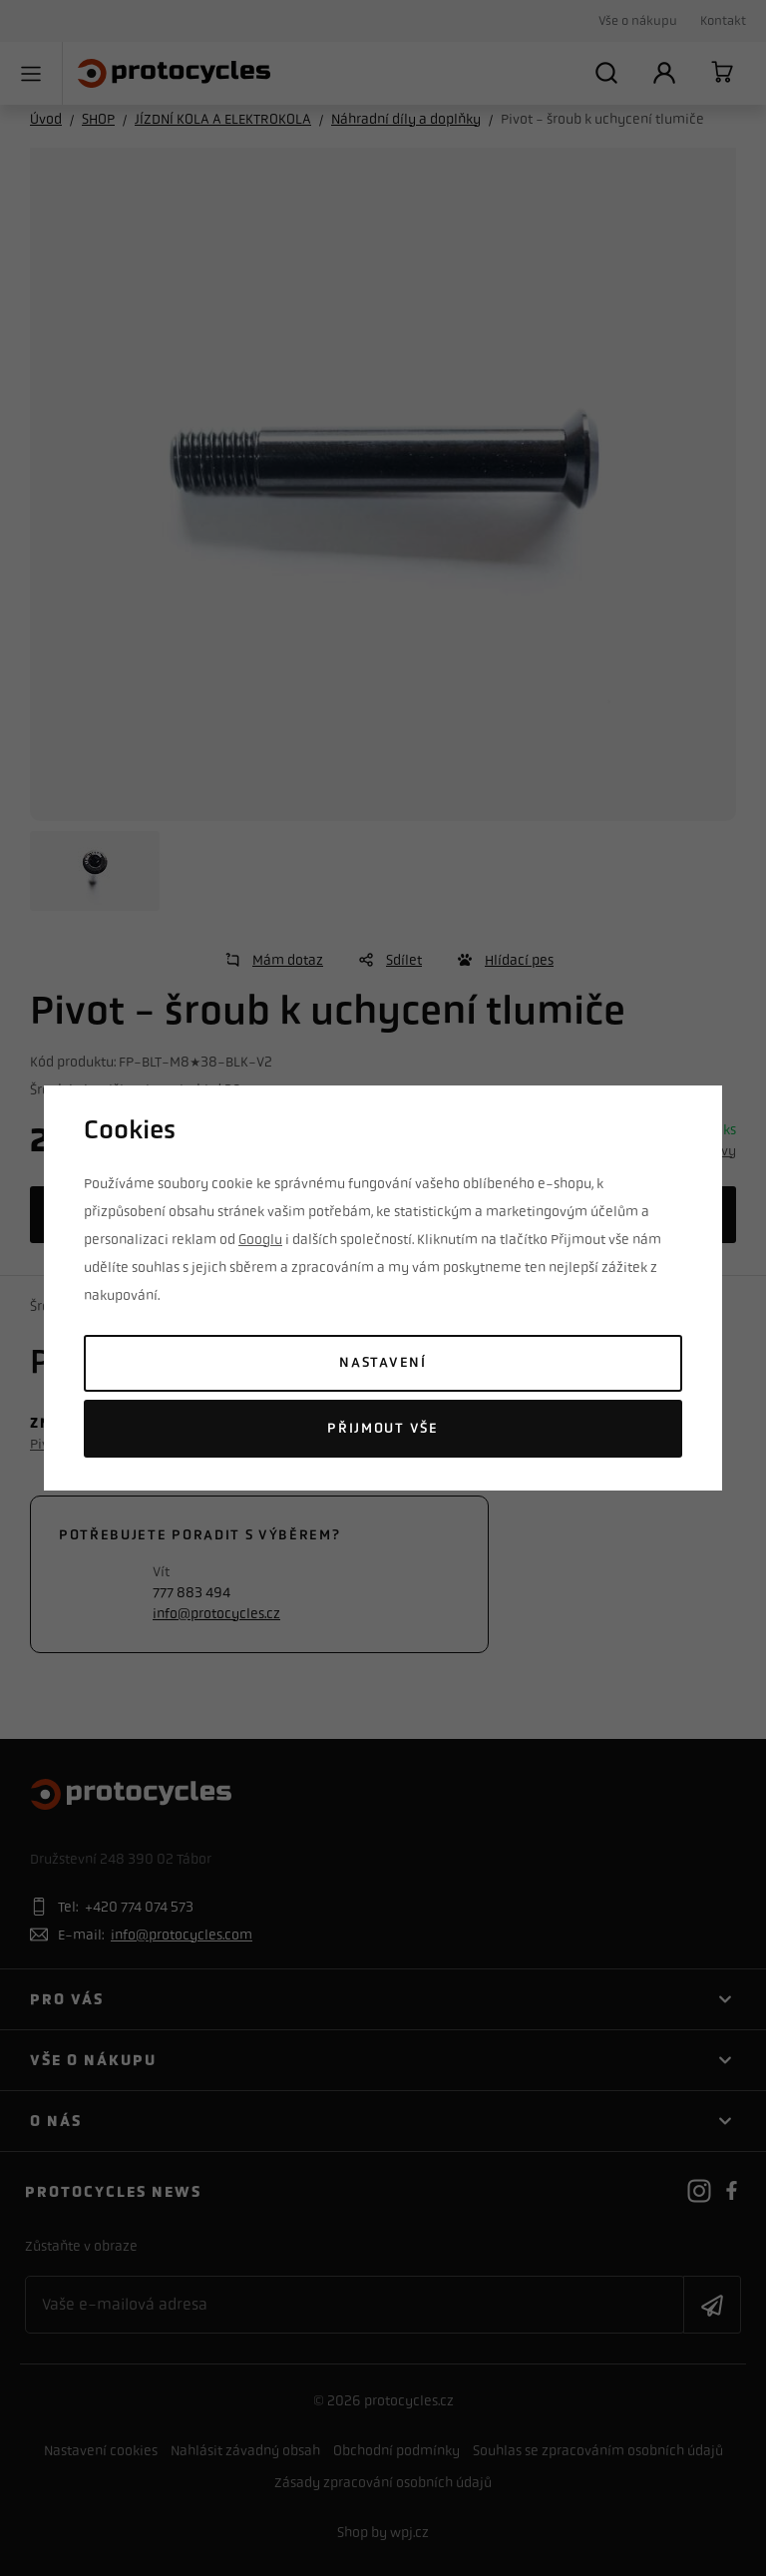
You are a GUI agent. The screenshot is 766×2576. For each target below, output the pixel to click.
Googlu (260, 1239)
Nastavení (382, 1362)
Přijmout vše (382, 1428)
